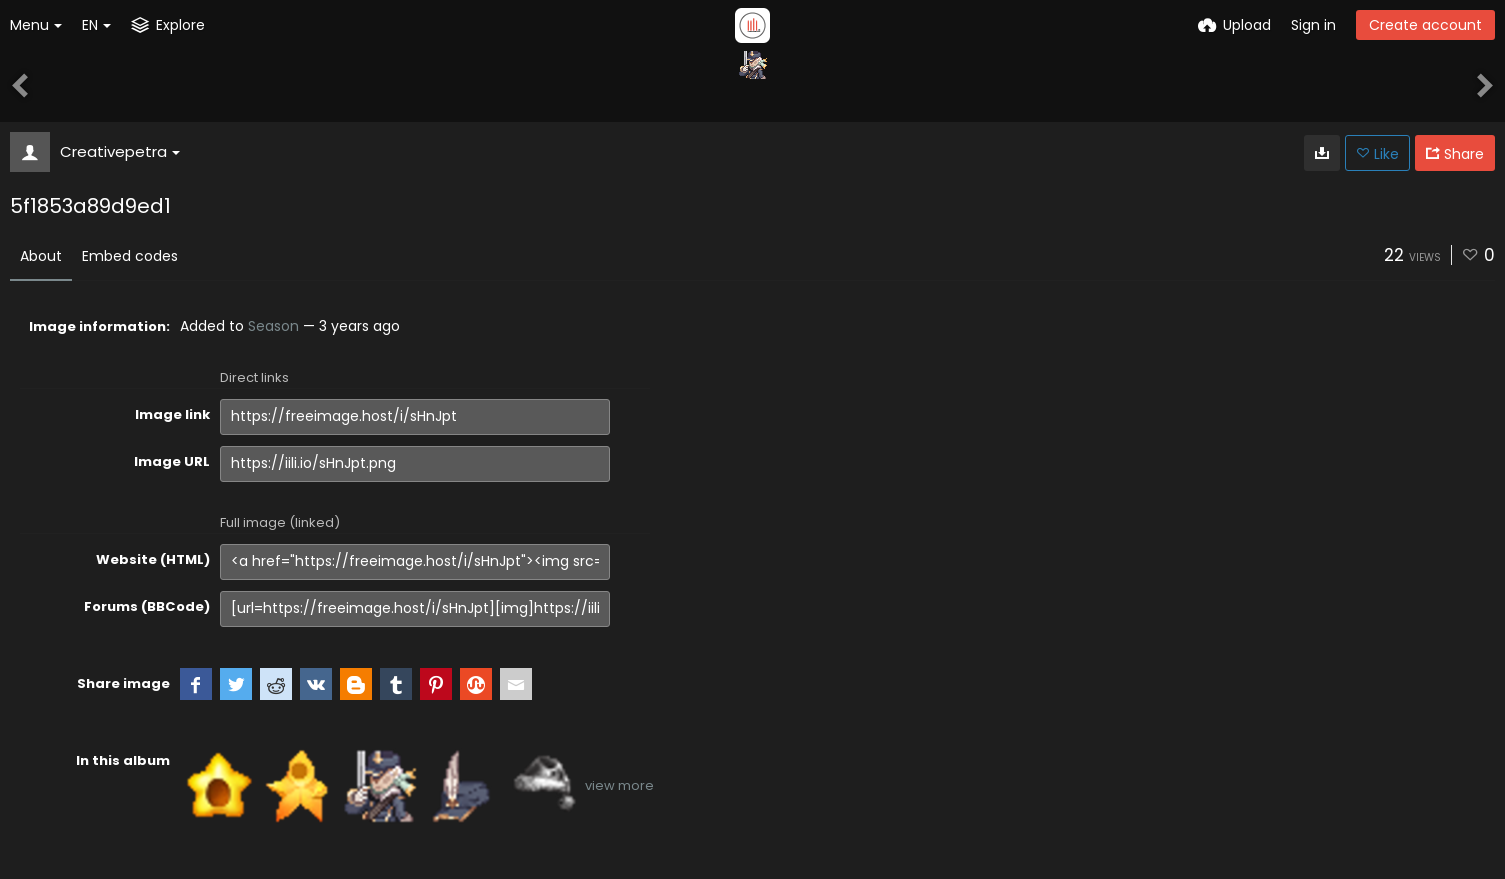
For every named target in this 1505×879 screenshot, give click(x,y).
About (41, 256)
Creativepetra (120, 151)
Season (273, 326)
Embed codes (130, 256)
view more (619, 785)
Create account (1425, 25)
